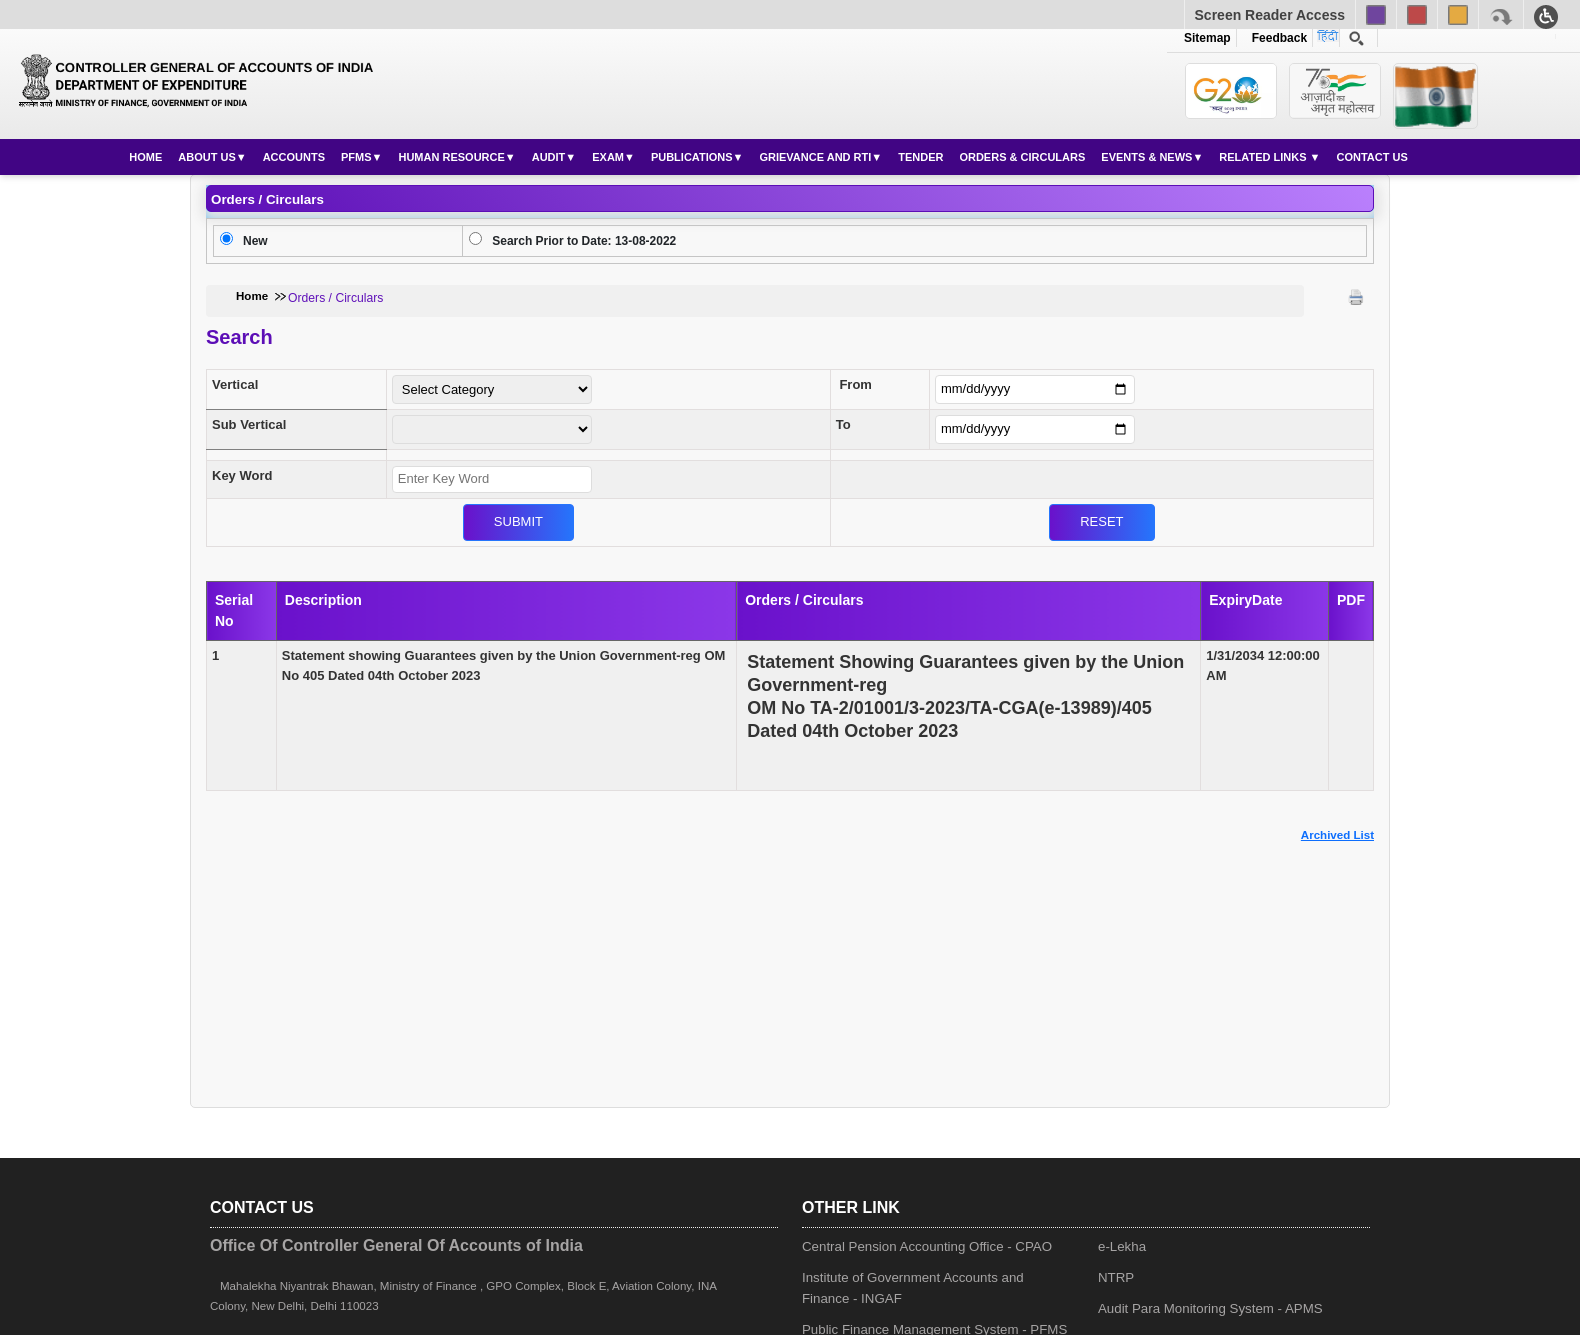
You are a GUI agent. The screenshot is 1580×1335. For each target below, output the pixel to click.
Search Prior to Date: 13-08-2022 (584, 241)
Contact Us (1371, 157)
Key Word (242, 475)
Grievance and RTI (815, 157)
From (855, 384)
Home (145, 157)
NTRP (1116, 1277)
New (255, 241)
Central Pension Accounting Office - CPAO (927, 1246)
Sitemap (1207, 38)
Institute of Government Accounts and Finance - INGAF (913, 1288)
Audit (549, 157)
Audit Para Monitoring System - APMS (1210, 1308)
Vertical (235, 384)
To (843, 424)
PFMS (356, 157)
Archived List (1337, 835)
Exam (608, 157)
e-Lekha (1122, 1246)
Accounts (294, 157)
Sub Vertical (249, 424)
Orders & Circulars (1022, 157)
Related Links (1264, 157)
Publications (692, 157)
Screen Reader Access (1270, 15)
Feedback (1276, 38)
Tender (920, 157)
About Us (206, 157)
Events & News (1146, 157)
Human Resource (451, 157)
